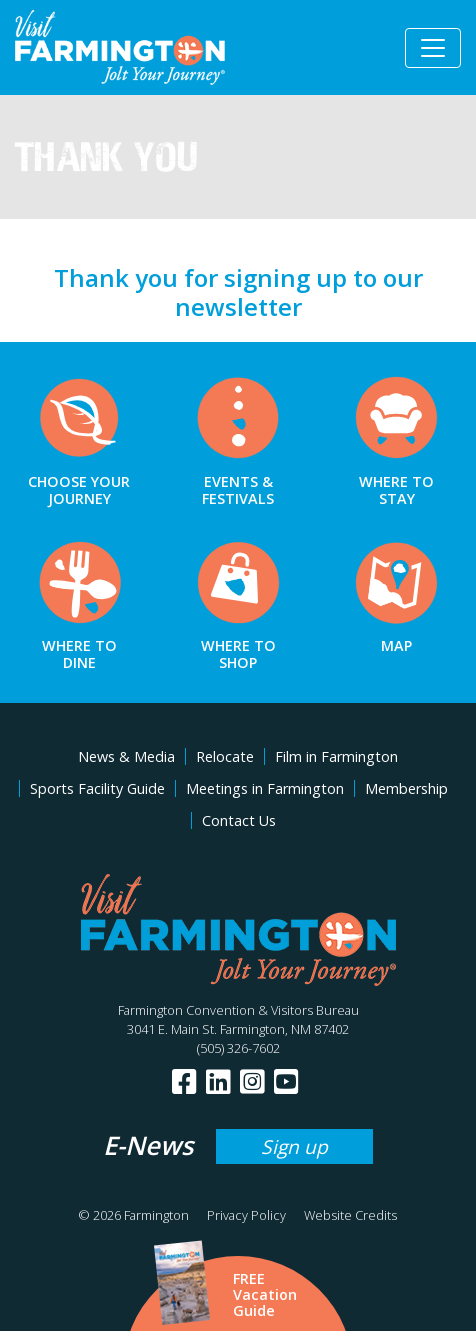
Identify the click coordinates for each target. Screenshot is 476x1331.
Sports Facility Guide (97, 788)
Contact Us (239, 820)
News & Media (126, 756)
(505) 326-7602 (238, 1048)
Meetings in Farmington (265, 788)
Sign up (294, 1146)
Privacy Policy (246, 1215)
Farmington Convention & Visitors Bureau (238, 1010)
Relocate (225, 756)
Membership (406, 788)
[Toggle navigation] (433, 48)
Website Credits (350, 1215)
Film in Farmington (336, 756)
